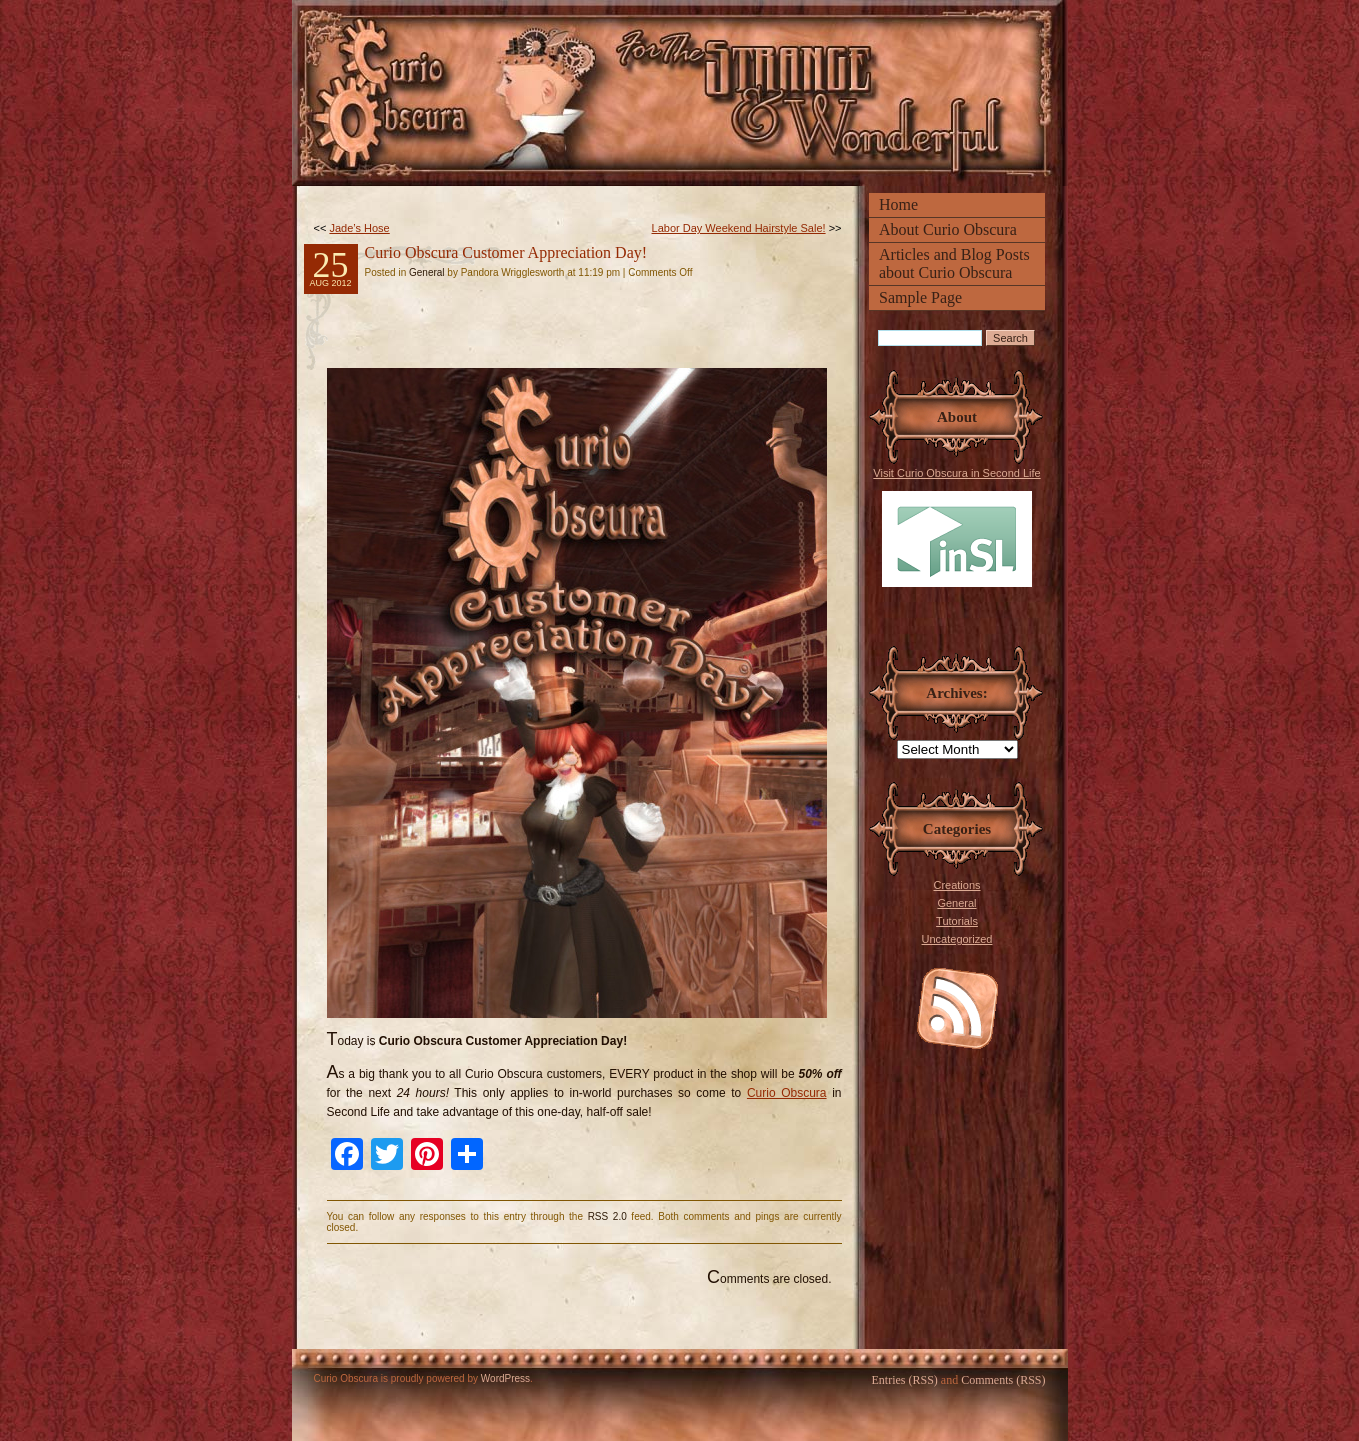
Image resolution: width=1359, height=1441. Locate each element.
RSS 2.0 (607, 1216)
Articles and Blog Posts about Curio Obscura (954, 263)
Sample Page (920, 297)
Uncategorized (957, 939)
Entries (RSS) (904, 1380)
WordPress (505, 1378)
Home (898, 204)
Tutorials (957, 921)
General (956, 903)
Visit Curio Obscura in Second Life (956, 527)
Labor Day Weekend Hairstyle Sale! (739, 228)
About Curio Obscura (948, 229)
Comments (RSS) (1003, 1380)
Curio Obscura (787, 1093)
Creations (956, 885)
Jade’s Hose (359, 228)
